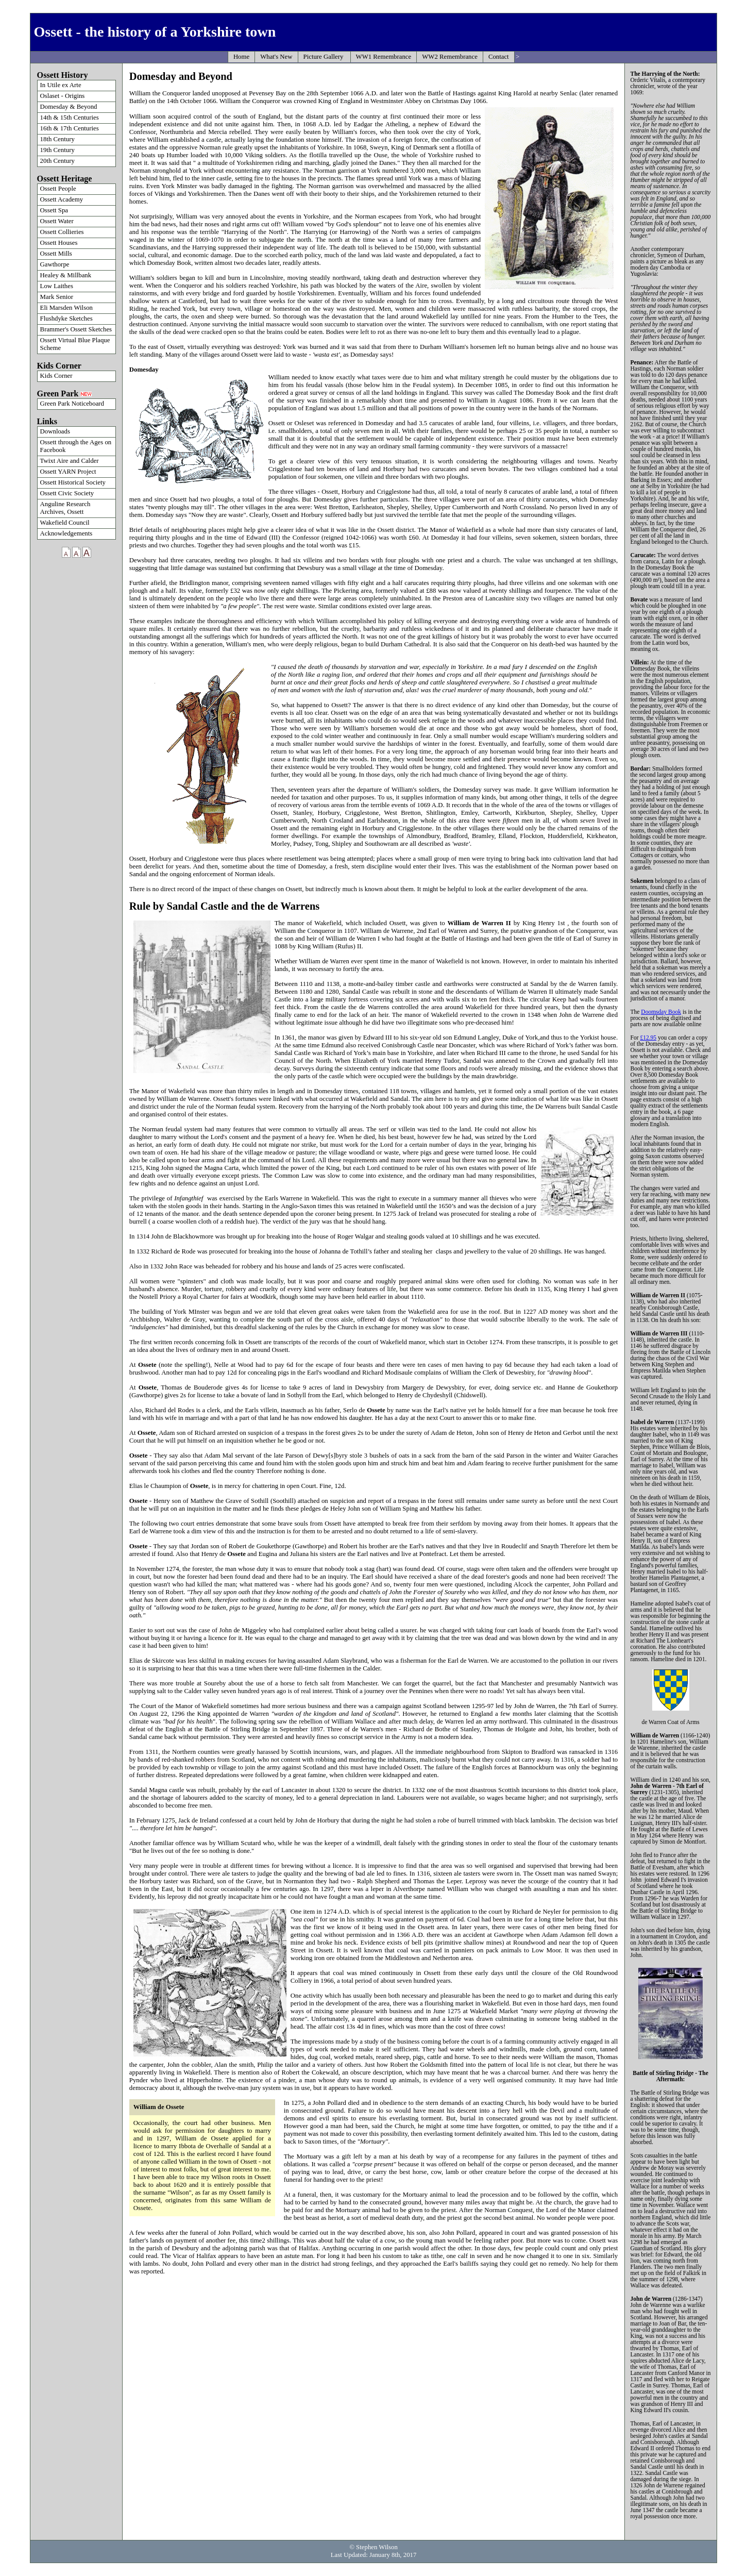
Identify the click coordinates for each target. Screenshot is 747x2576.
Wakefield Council (65, 522)
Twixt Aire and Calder (69, 460)
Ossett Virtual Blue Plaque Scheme (75, 344)
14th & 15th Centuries (69, 117)
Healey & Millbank (66, 275)
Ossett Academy (61, 199)
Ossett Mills (56, 253)
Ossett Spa (54, 210)
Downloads (55, 431)
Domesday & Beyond (68, 106)
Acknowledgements (66, 533)
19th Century (57, 150)
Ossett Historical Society (73, 482)
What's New (276, 56)
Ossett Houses (59, 242)
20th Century (57, 160)
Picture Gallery (324, 56)
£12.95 (648, 1037)
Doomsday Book (661, 1012)
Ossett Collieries (62, 232)
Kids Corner (56, 375)
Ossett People (58, 188)
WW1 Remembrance (384, 56)
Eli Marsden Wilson (66, 307)
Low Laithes (56, 286)
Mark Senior (56, 296)
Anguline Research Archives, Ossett (65, 507)
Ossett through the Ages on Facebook (76, 446)
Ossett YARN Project (68, 471)
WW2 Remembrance (450, 56)
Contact (498, 56)
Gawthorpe (55, 264)
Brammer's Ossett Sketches (76, 329)
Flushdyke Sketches (66, 318)
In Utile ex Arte (60, 85)
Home (241, 56)
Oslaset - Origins (62, 95)
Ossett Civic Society (67, 493)
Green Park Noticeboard (72, 403)
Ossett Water (57, 221)
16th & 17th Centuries (69, 128)
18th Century (57, 139)
